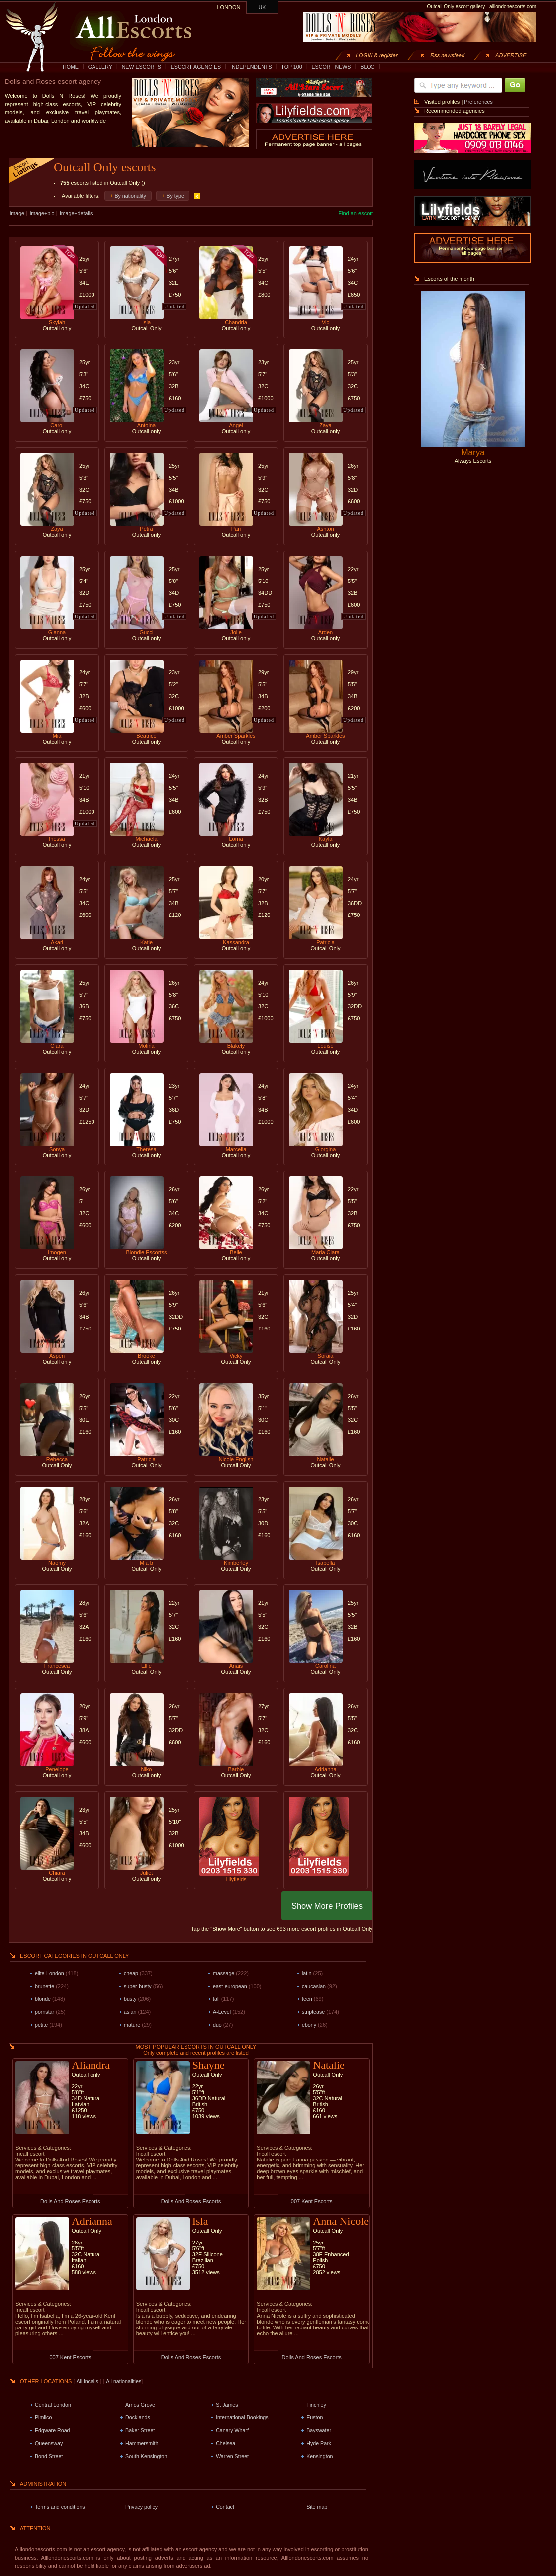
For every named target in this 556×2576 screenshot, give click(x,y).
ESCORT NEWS (331, 67)
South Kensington (146, 2456)
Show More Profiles (327, 1905)
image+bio (42, 213)
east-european (230, 1986)
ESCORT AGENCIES (196, 67)
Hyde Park (318, 2443)
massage (223, 1973)
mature (132, 2025)
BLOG (367, 67)
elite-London (49, 1973)
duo (217, 2025)
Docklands (137, 2417)
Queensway (49, 2443)
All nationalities (123, 2381)
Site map (316, 2507)
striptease (313, 2012)
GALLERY (100, 67)
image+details (76, 213)
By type (175, 196)
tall (216, 1999)
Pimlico (43, 2417)
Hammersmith (141, 2443)
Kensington (319, 2456)
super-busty (138, 1986)
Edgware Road (52, 2430)
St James (227, 2405)
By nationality (130, 196)
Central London (53, 2405)
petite (41, 2025)
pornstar (44, 2012)
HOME (71, 67)
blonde (43, 1999)
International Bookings (242, 2417)
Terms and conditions (60, 2507)
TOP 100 (291, 67)
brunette (44, 1986)
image (17, 213)
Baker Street (140, 2430)
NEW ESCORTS (141, 67)
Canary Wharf (232, 2430)
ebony (309, 2025)
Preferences (478, 102)
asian (130, 2012)
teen (307, 1999)
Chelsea (225, 2443)
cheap (131, 1973)
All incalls (88, 2381)
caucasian (314, 1986)
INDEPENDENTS (251, 67)
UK (262, 7)
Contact (225, 2507)
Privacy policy (141, 2507)
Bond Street (49, 2456)
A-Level (222, 2012)
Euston (314, 2417)
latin (307, 1973)
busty (130, 1999)
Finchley (316, 2405)
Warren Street (232, 2456)
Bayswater (318, 2430)
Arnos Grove (140, 2405)
